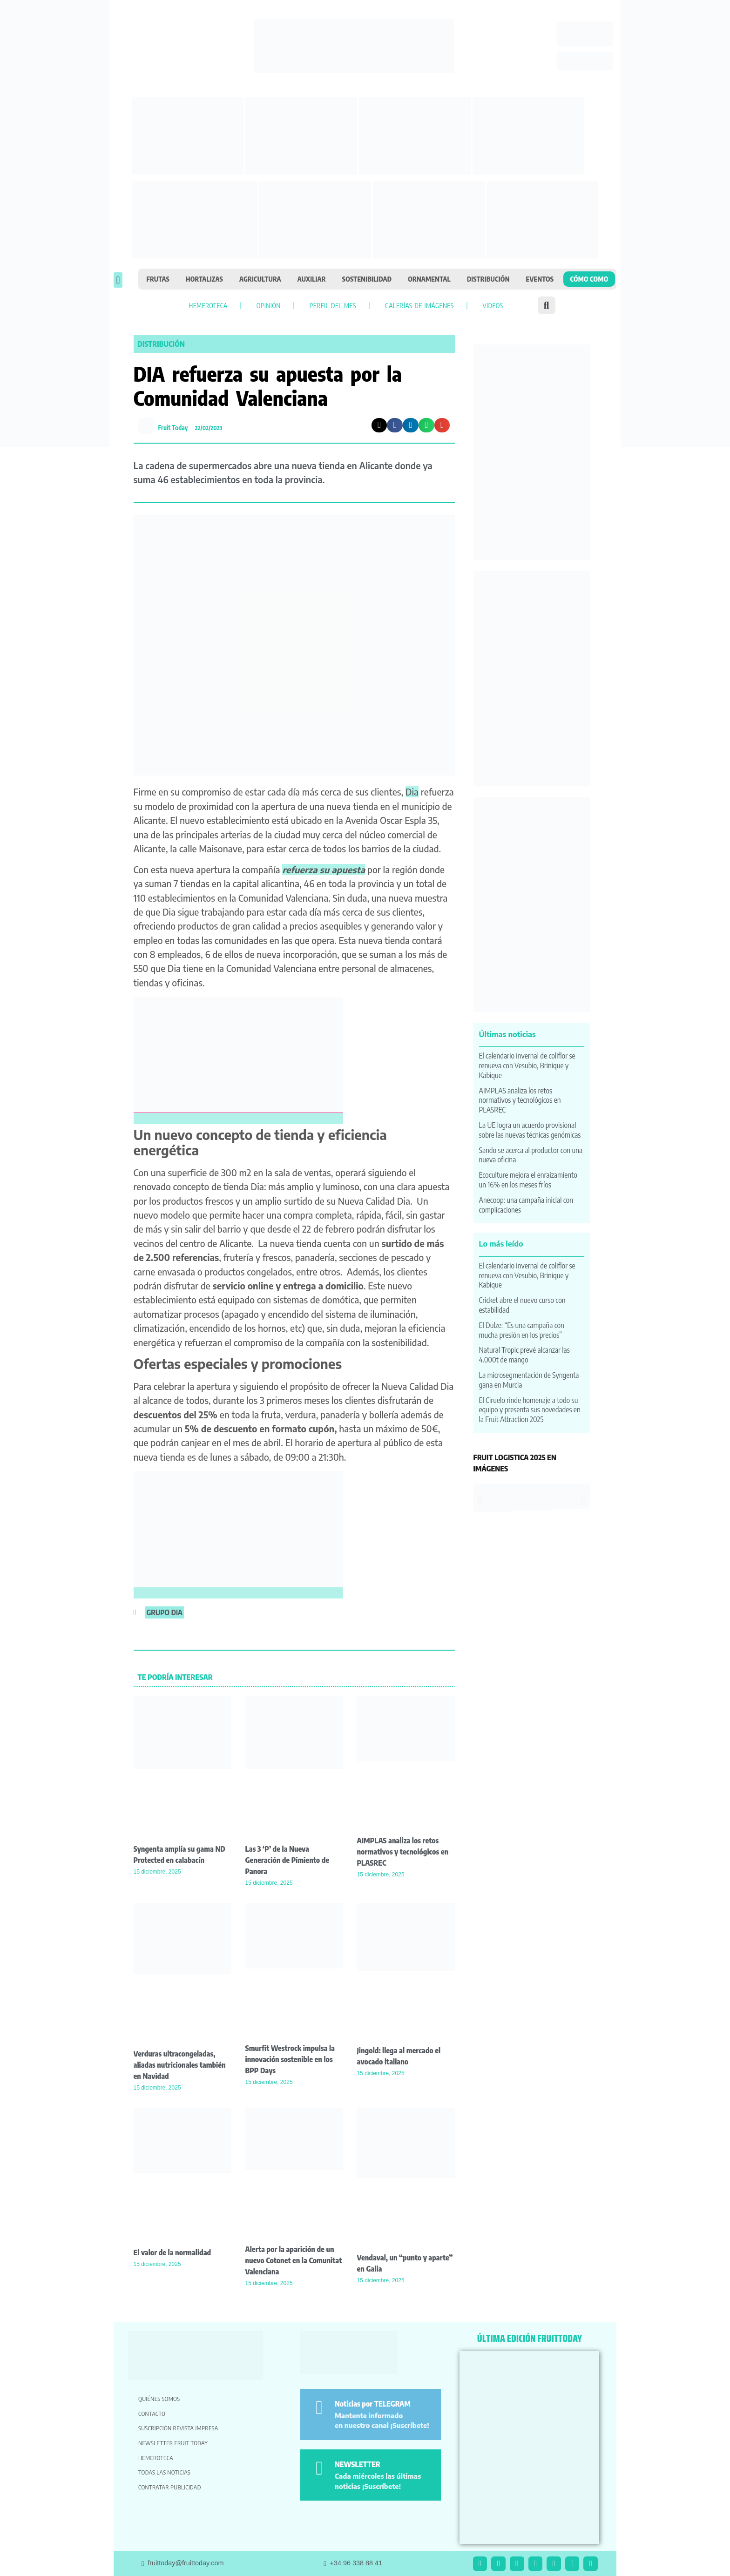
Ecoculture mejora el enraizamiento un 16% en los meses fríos (528, 1179)
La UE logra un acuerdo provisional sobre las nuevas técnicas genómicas (530, 1130)
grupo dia (165, 1612)
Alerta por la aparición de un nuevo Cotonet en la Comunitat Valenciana (293, 2260)
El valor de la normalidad (172, 2252)
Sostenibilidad (367, 279)
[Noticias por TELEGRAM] (319, 2407)
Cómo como (589, 279)
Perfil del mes (333, 305)
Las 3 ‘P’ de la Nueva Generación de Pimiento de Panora (287, 1860)
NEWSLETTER (357, 2464)
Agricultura (260, 279)
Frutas (157, 279)
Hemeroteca (208, 305)
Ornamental (429, 279)
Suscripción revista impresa (178, 2428)
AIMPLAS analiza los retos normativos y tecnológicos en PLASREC (403, 1852)
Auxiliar (311, 279)
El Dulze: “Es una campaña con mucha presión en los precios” (521, 1330)
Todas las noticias (164, 2472)
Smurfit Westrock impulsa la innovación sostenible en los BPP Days (290, 2059)
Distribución (488, 279)
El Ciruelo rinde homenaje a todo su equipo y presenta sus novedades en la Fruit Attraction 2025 (530, 1410)
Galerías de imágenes (419, 305)
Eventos (540, 279)
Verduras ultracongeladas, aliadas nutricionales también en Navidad (180, 2065)
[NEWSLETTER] (319, 2468)
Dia (412, 791)
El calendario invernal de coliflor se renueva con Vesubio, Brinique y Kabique (527, 1065)
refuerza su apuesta (323, 869)
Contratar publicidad (169, 2487)
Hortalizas (204, 279)
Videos (493, 305)
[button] (118, 280)
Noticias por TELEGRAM (373, 2403)
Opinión (269, 305)
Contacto (151, 2413)
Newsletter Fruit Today (173, 2443)
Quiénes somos (159, 2398)
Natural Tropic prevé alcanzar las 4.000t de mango (524, 1354)
